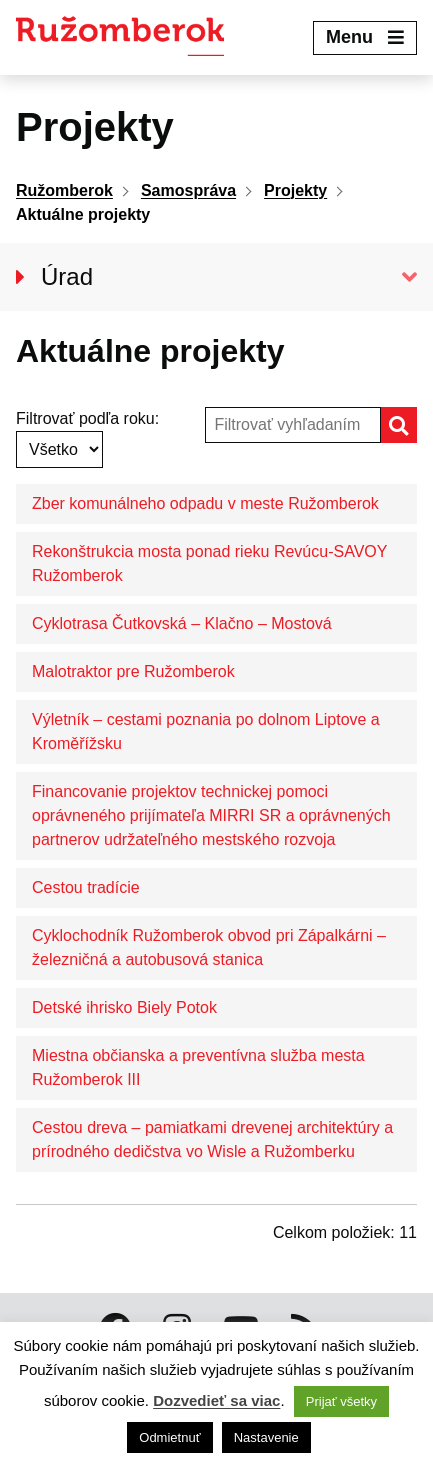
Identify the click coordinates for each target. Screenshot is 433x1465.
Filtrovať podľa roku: (87, 418)
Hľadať (416, 424)
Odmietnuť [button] (169, 1437)
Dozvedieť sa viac (216, 1400)
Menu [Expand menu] (365, 37)
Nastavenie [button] (266, 1437)
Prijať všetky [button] (341, 1401)
